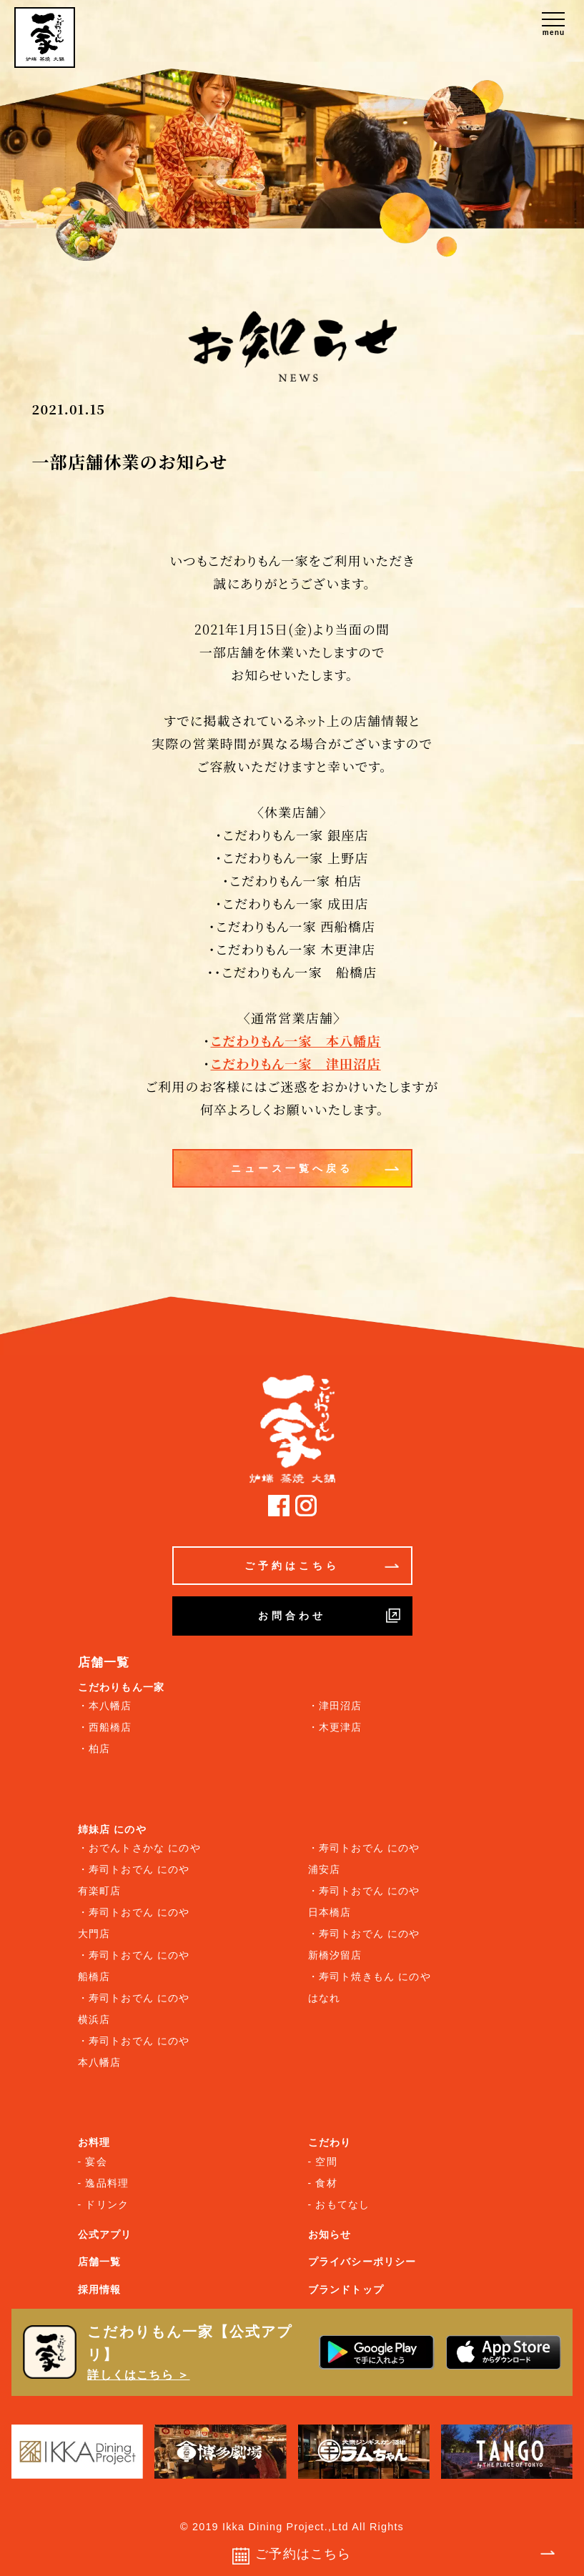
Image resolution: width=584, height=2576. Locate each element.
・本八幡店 (105, 1705)
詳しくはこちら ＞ (138, 2375)
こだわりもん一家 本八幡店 (295, 1040)
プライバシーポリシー (362, 2261)
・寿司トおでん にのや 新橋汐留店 (364, 1944)
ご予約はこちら (321, 1565)
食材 (326, 2183)
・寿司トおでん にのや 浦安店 (364, 1858)
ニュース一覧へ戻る (315, 1168)
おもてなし (342, 2204)
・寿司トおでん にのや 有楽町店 (134, 1880)
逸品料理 (107, 2183)
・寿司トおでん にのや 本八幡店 (134, 2051)
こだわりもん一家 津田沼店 (295, 1063)
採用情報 (100, 2289)
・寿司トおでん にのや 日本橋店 (364, 1901)
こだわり (330, 2142)
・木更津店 (335, 1727)
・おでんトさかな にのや (139, 1848)
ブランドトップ (346, 2289)
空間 (326, 2161)
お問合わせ (329, 1615)
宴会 (96, 2161)
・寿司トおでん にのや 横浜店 (134, 2008)
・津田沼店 (335, 1705)
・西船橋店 (105, 1727)
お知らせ (330, 2234)
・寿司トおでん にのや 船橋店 (134, 1965)
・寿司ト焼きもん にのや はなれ (369, 1987)
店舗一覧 (100, 2261)
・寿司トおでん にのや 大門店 (134, 1922)
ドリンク (107, 2204)
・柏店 (94, 1748)
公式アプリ (105, 2234)
